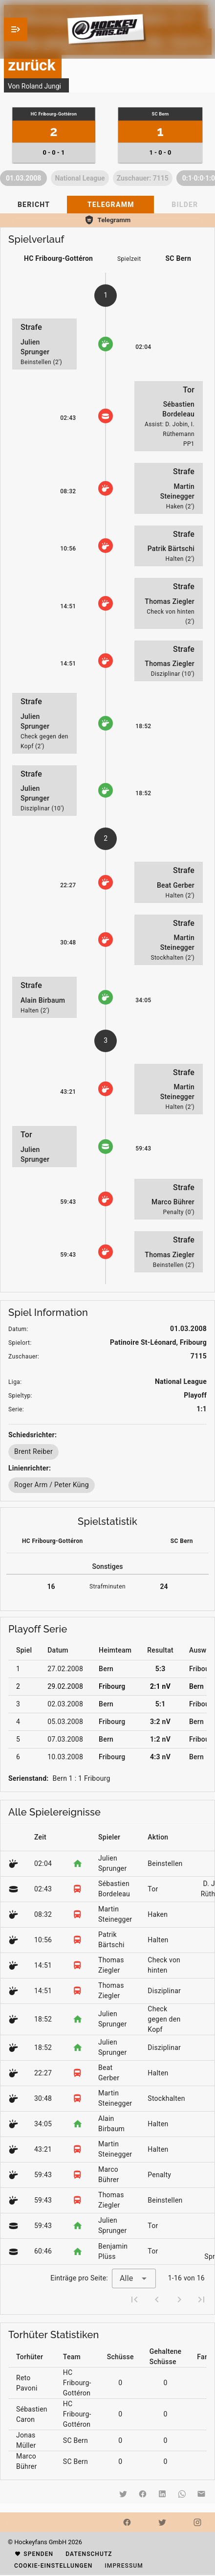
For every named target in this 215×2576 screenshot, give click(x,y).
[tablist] (107, 204)
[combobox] (134, 2278)
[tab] (33, 204)
